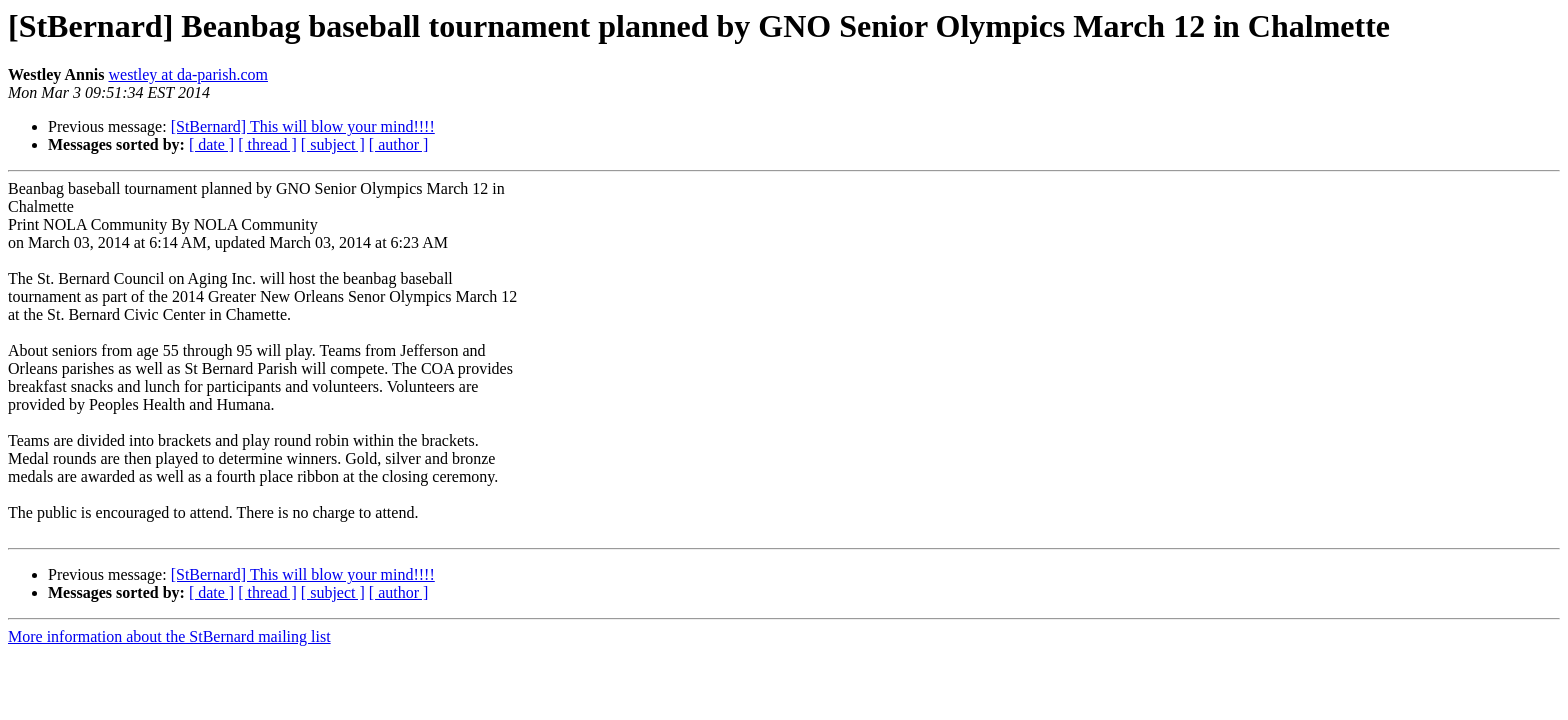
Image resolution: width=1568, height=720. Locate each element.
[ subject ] (333, 144)
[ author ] (399, 144)
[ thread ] (267, 144)
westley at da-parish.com (188, 74)
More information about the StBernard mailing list (169, 636)
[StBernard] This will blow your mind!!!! (303, 126)
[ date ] (211, 144)
